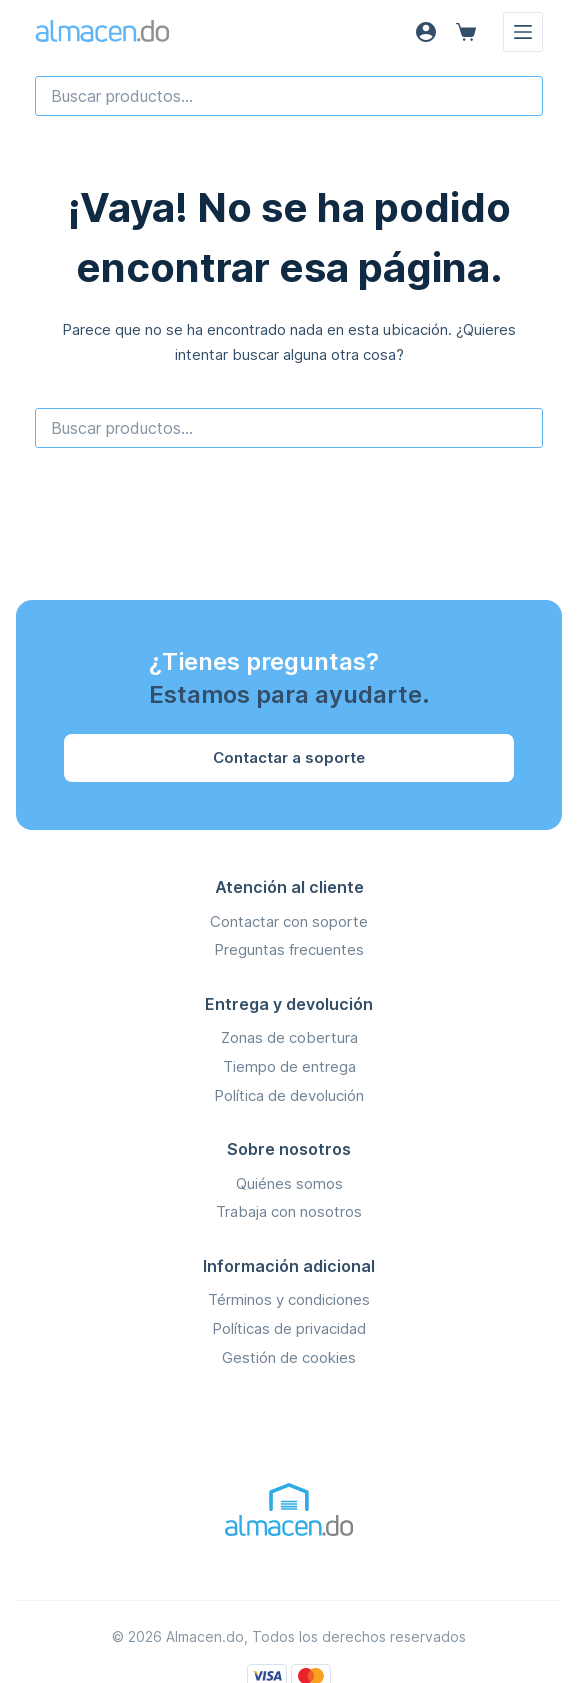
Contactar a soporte (289, 757)
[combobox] (289, 96)
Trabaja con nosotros (289, 1211)
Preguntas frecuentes (289, 949)
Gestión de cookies (289, 1357)
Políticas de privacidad (289, 1328)
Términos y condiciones (289, 1299)
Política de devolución (289, 1095)
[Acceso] (426, 32)
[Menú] (523, 32)
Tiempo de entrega (289, 1066)
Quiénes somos (289, 1183)
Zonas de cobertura (289, 1037)
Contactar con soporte (289, 921)
